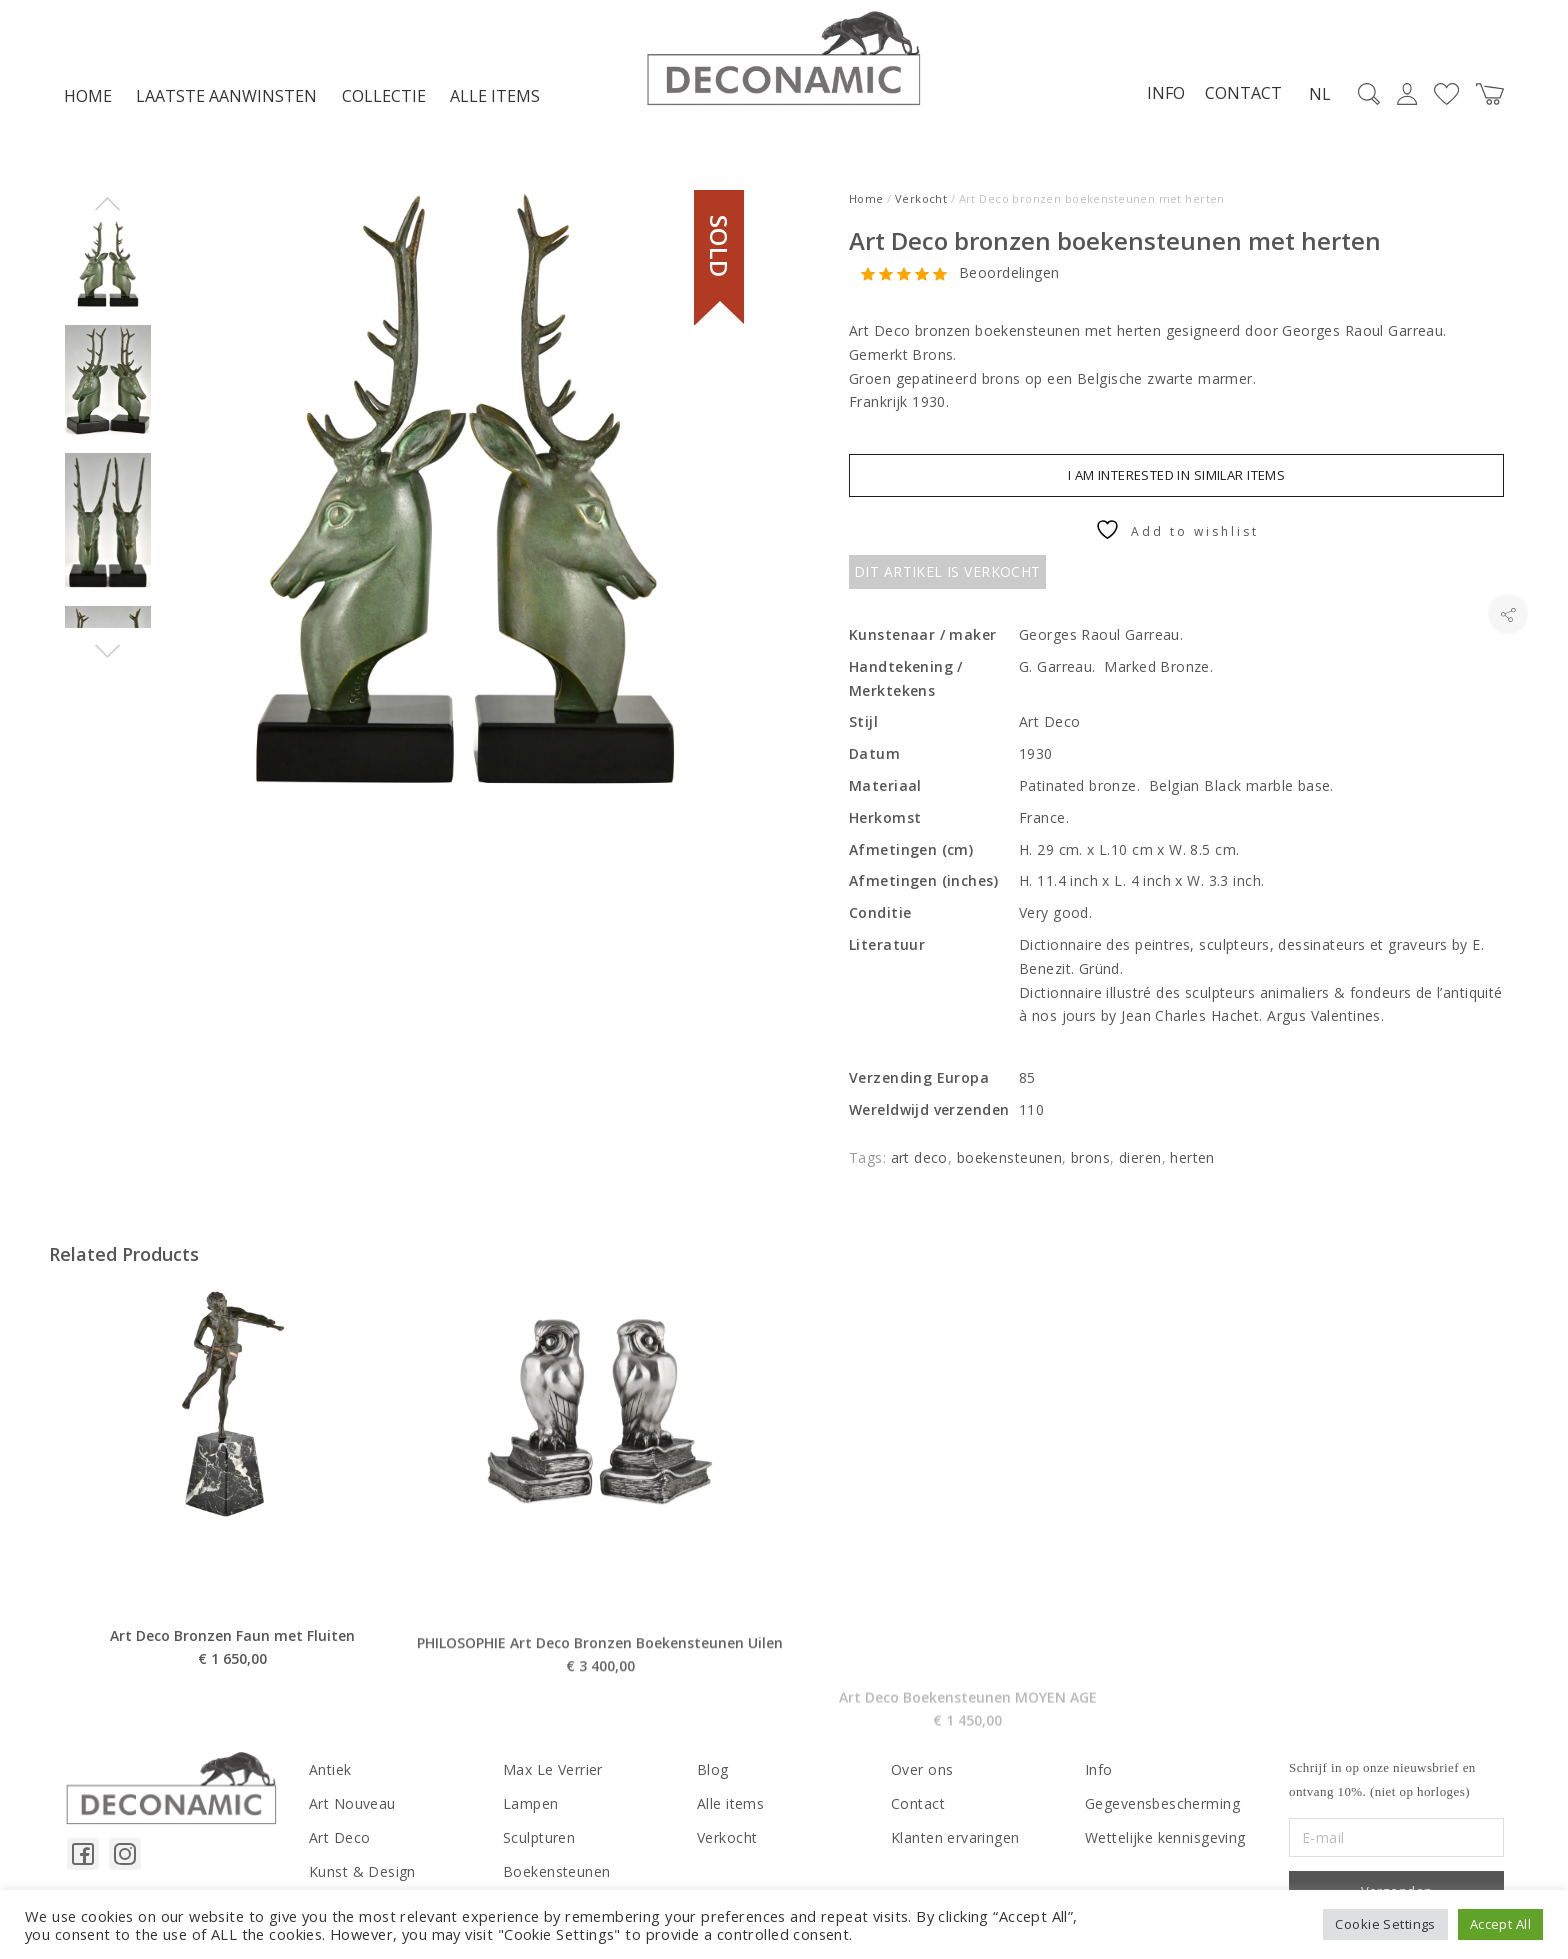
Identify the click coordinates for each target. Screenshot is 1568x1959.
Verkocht (921, 198)
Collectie (384, 96)
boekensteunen (1009, 1157)
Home (88, 96)
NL (1320, 94)
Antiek (330, 1769)
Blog (713, 1769)
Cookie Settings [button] (1385, 1924)
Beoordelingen (1009, 273)
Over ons (922, 1769)
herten (1192, 1157)
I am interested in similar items (1176, 475)
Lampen (531, 1803)
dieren (1140, 1157)
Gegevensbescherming (1162, 1803)
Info (1166, 93)
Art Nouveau (352, 1803)
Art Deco (339, 1837)
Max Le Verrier (553, 1769)
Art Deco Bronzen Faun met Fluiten (232, 1697)
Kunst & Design (362, 1871)
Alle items (495, 96)
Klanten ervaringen (955, 1837)
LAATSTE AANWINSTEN (226, 96)
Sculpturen (539, 1837)
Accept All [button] (1500, 1924)
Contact (1243, 93)
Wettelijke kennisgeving (1165, 1837)
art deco (919, 1157)
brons (1090, 1157)
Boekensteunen (556, 1871)
